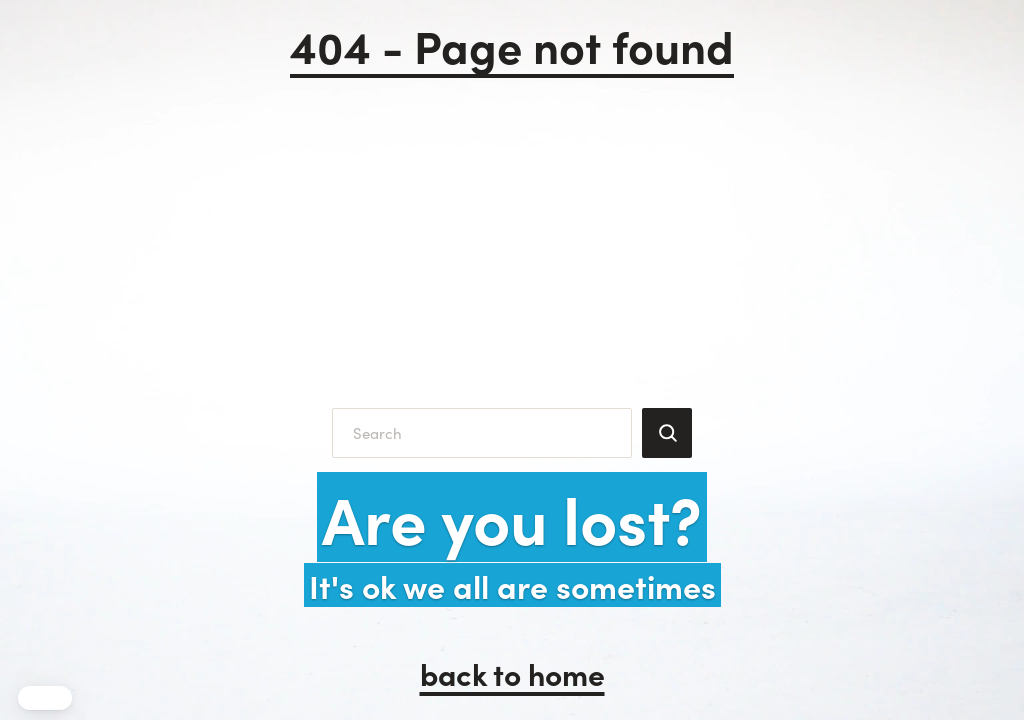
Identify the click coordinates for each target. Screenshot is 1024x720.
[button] (45, 698)
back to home (512, 673)
